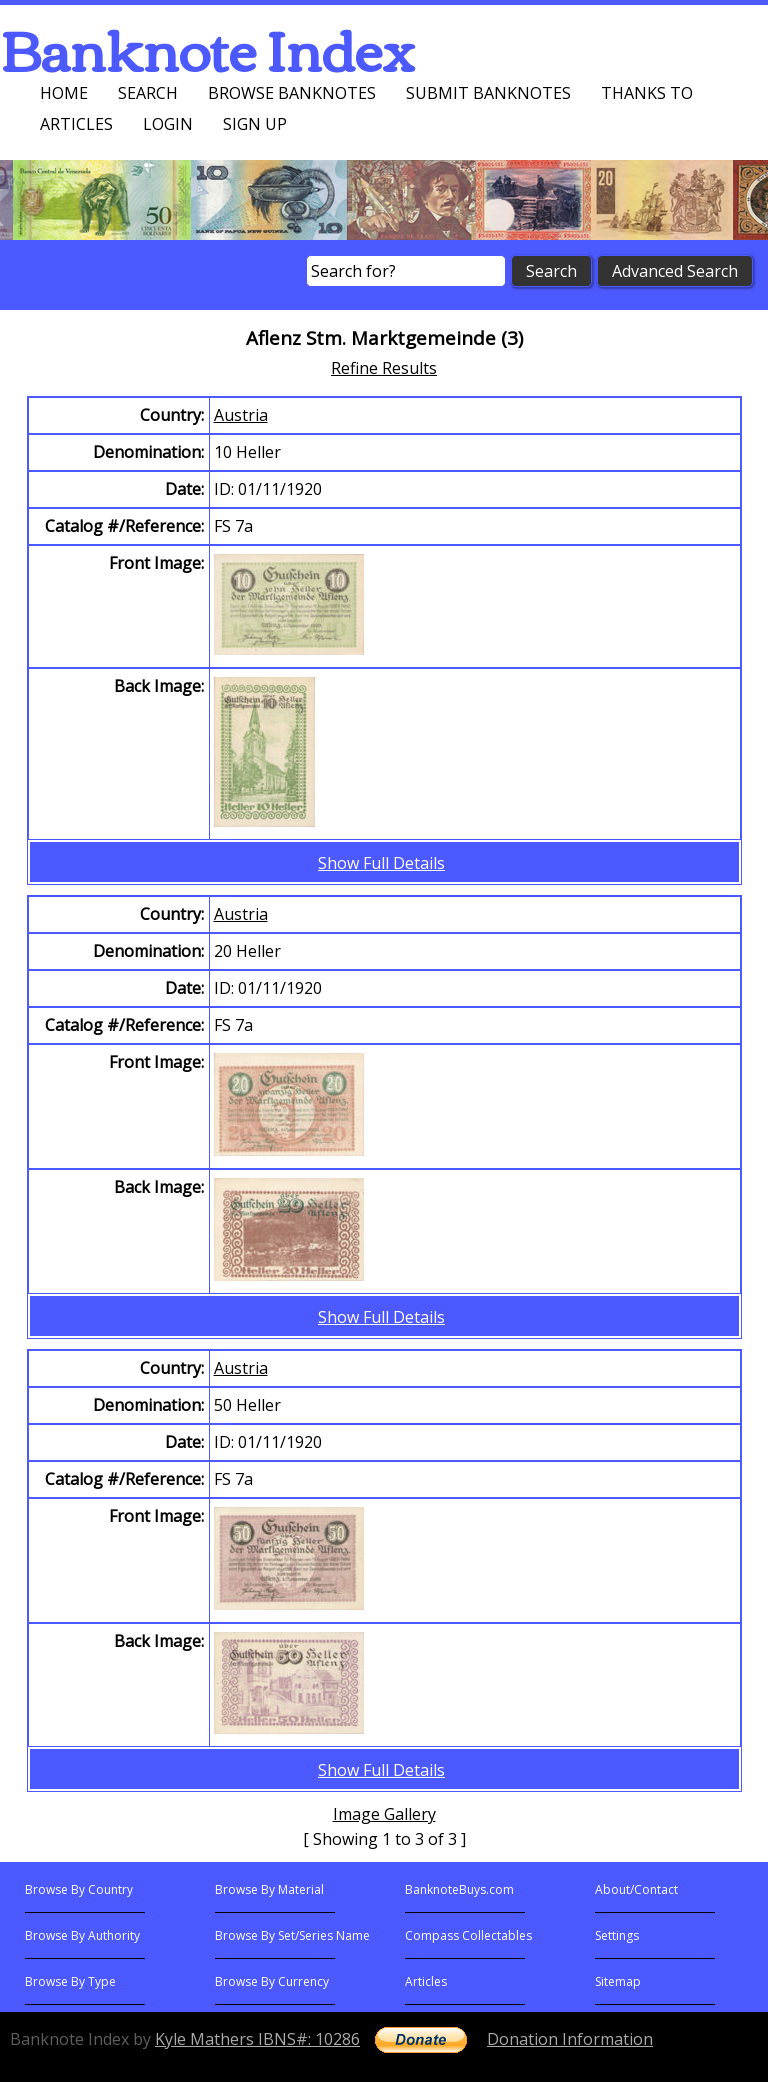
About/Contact (636, 1889)
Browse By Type (70, 1981)
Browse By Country (79, 1889)
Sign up (255, 124)
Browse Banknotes (292, 93)
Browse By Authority (82, 1935)
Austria (241, 415)
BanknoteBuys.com (459, 1889)
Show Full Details (381, 863)
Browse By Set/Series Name (292, 1935)
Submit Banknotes (488, 93)
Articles (76, 124)
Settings (617, 1935)
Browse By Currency (272, 1981)
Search (148, 93)
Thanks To (647, 93)
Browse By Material (269, 1889)
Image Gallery (384, 1814)
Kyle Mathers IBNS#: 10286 (257, 2039)
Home (64, 93)
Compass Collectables (468, 1935)
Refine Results (384, 368)
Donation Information (570, 2039)
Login (168, 124)
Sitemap (618, 1981)
